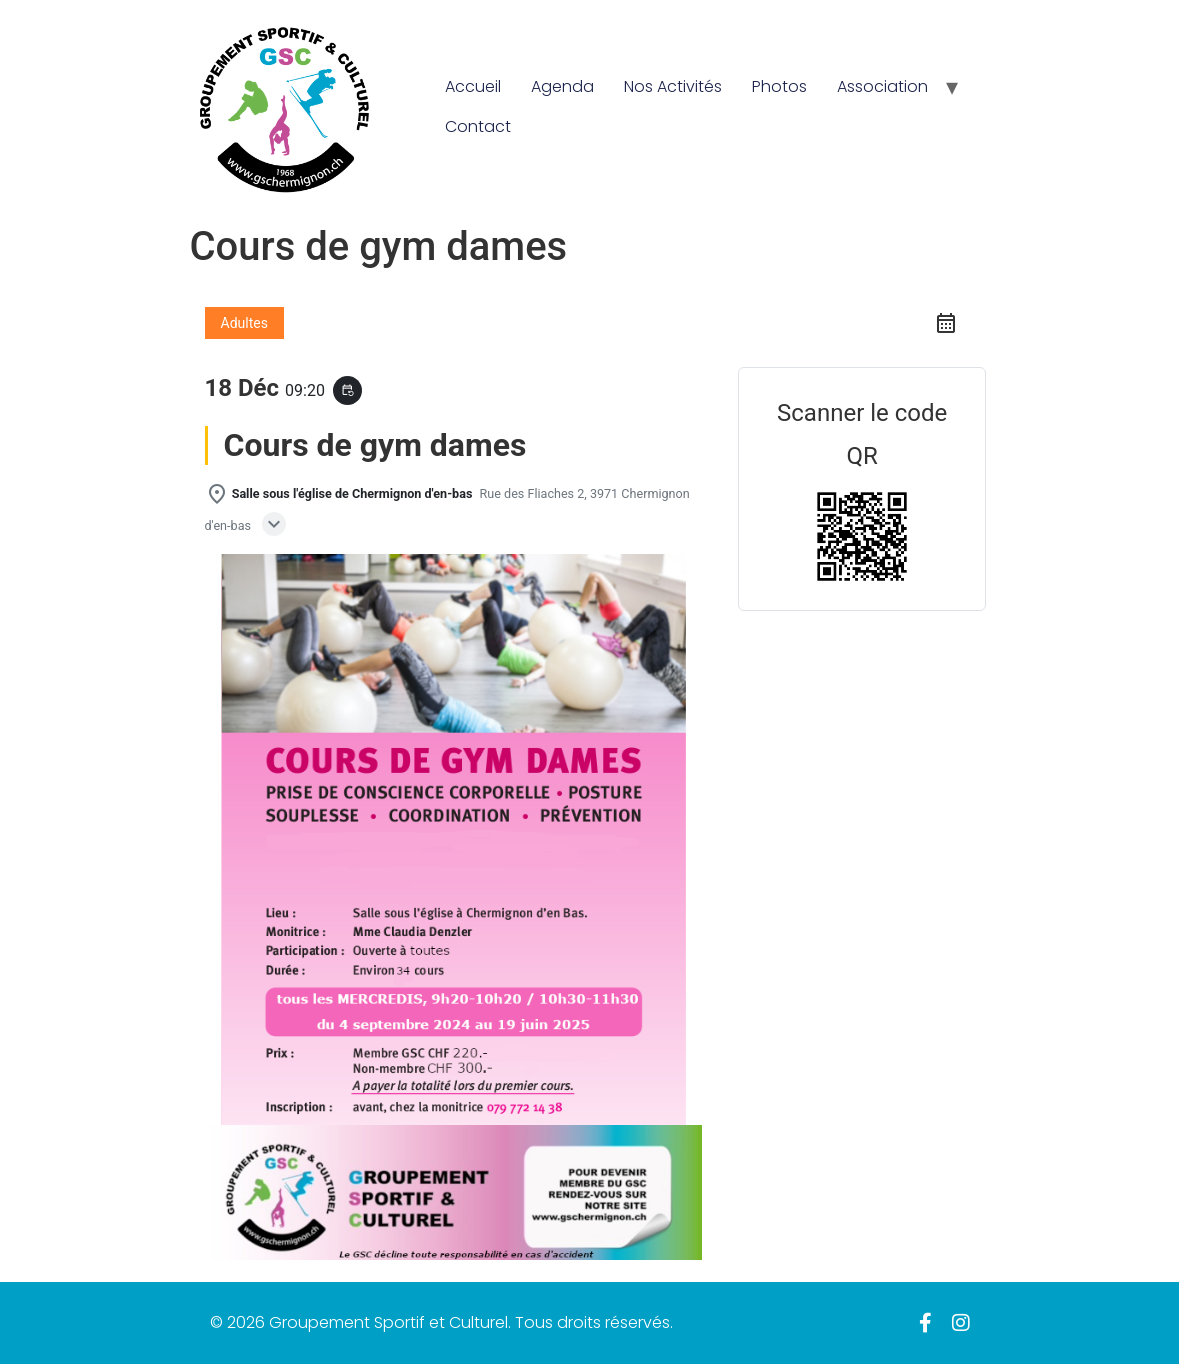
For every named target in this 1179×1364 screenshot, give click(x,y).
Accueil (473, 86)
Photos (779, 86)
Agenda (562, 86)
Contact (478, 126)
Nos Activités (673, 86)
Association (882, 86)
